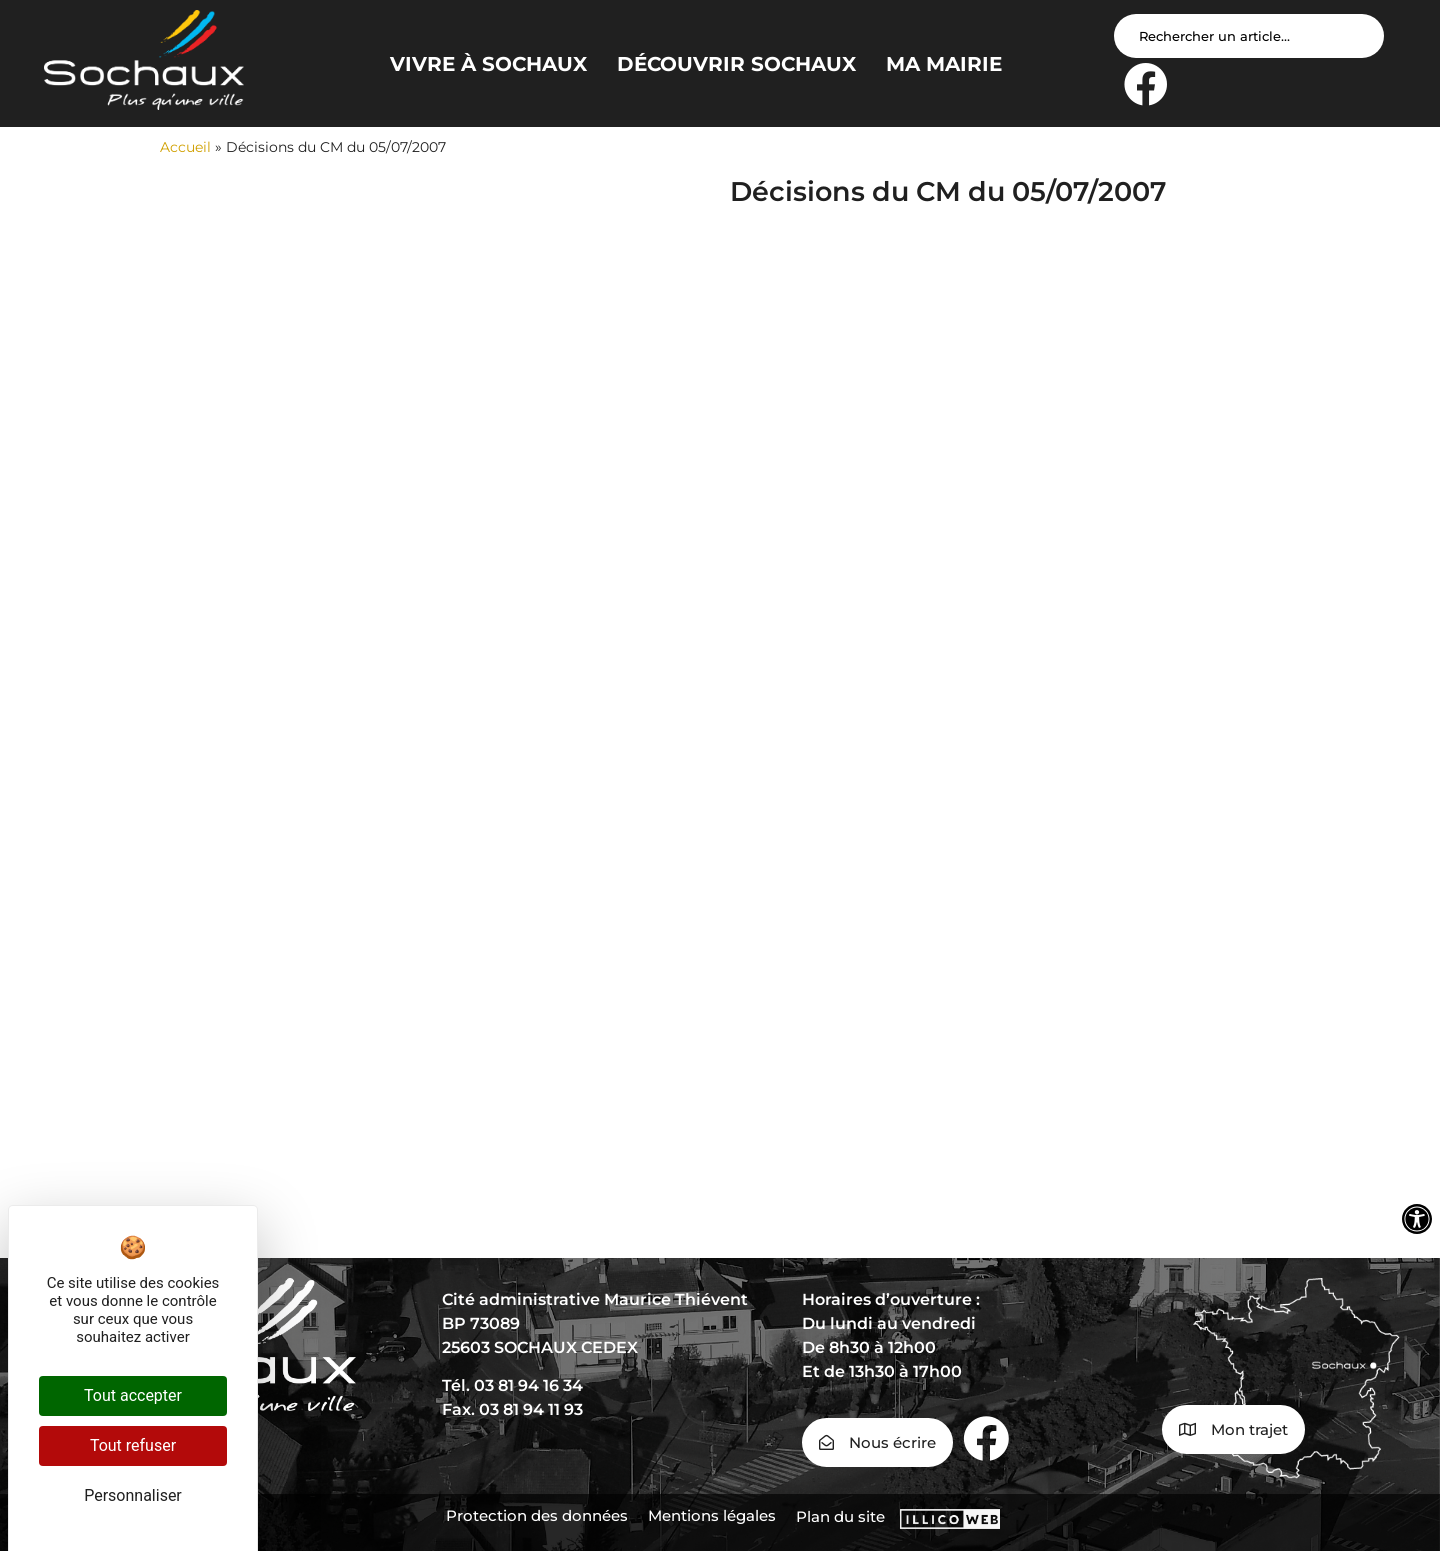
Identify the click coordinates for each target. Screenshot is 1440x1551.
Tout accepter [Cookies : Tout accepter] (133, 1395)
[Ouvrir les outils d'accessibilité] (1417, 1219)
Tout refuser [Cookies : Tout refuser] (133, 1445)
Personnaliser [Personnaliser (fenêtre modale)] (133, 1495)
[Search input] (1249, 36)
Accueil (185, 147)
